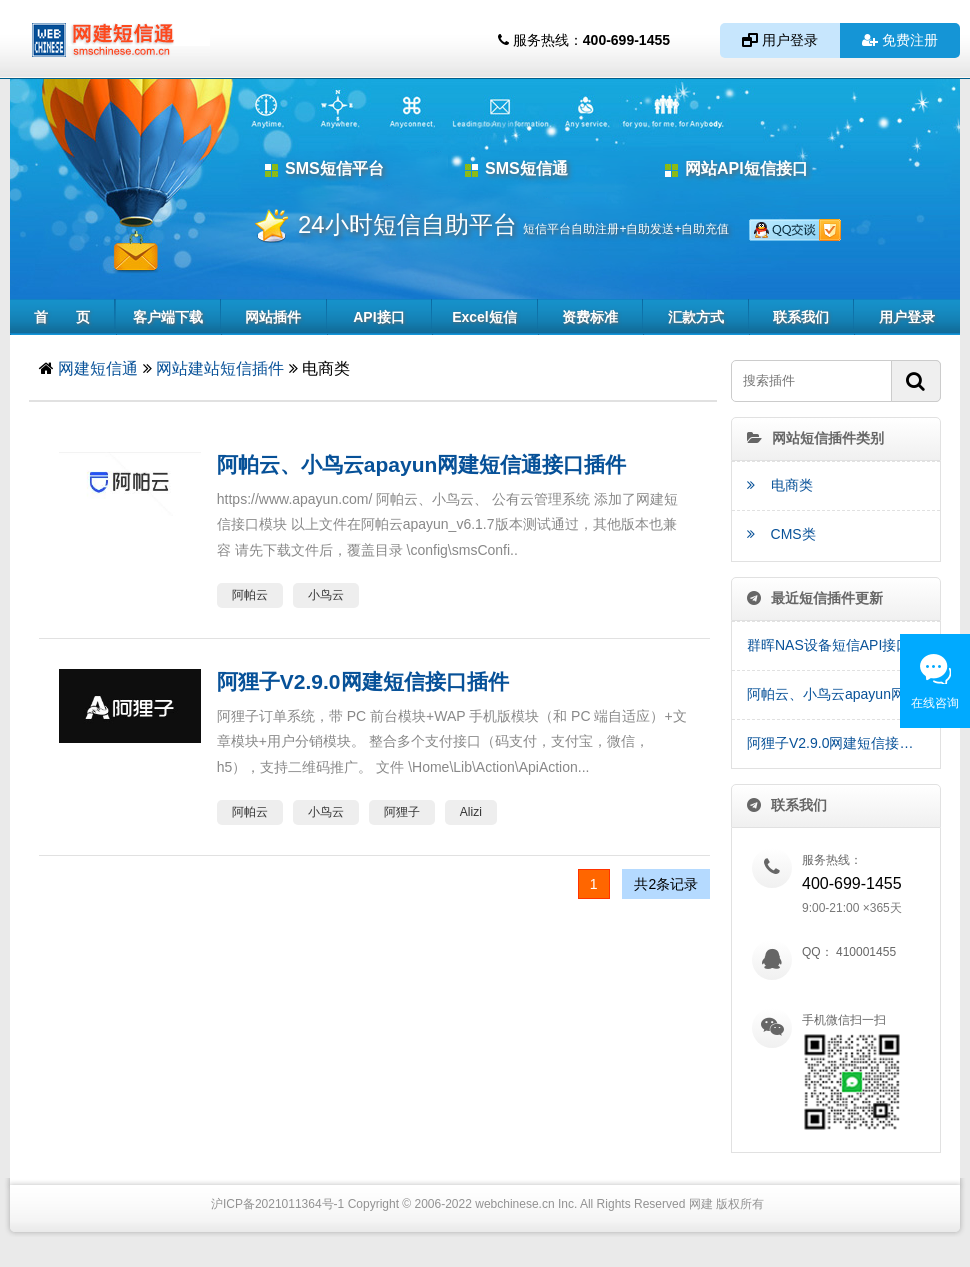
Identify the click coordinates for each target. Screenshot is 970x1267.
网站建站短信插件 (220, 368)
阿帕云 (250, 595)
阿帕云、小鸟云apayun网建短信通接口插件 (843, 694)
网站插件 (273, 317)
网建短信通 (98, 368)
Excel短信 (484, 317)
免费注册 (900, 40)
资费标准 (590, 317)
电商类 (780, 485)
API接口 (378, 317)
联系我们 (801, 317)
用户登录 (780, 40)
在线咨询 (935, 703)
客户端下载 (168, 317)
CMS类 (781, 534)
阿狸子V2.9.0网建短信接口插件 (843, 743)
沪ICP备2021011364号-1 (277, 1204)
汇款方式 (696, 317)
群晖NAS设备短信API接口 (828, 645)
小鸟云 (326, 595)
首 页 (62, 317)
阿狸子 (402, 812)
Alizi (471, 812)
